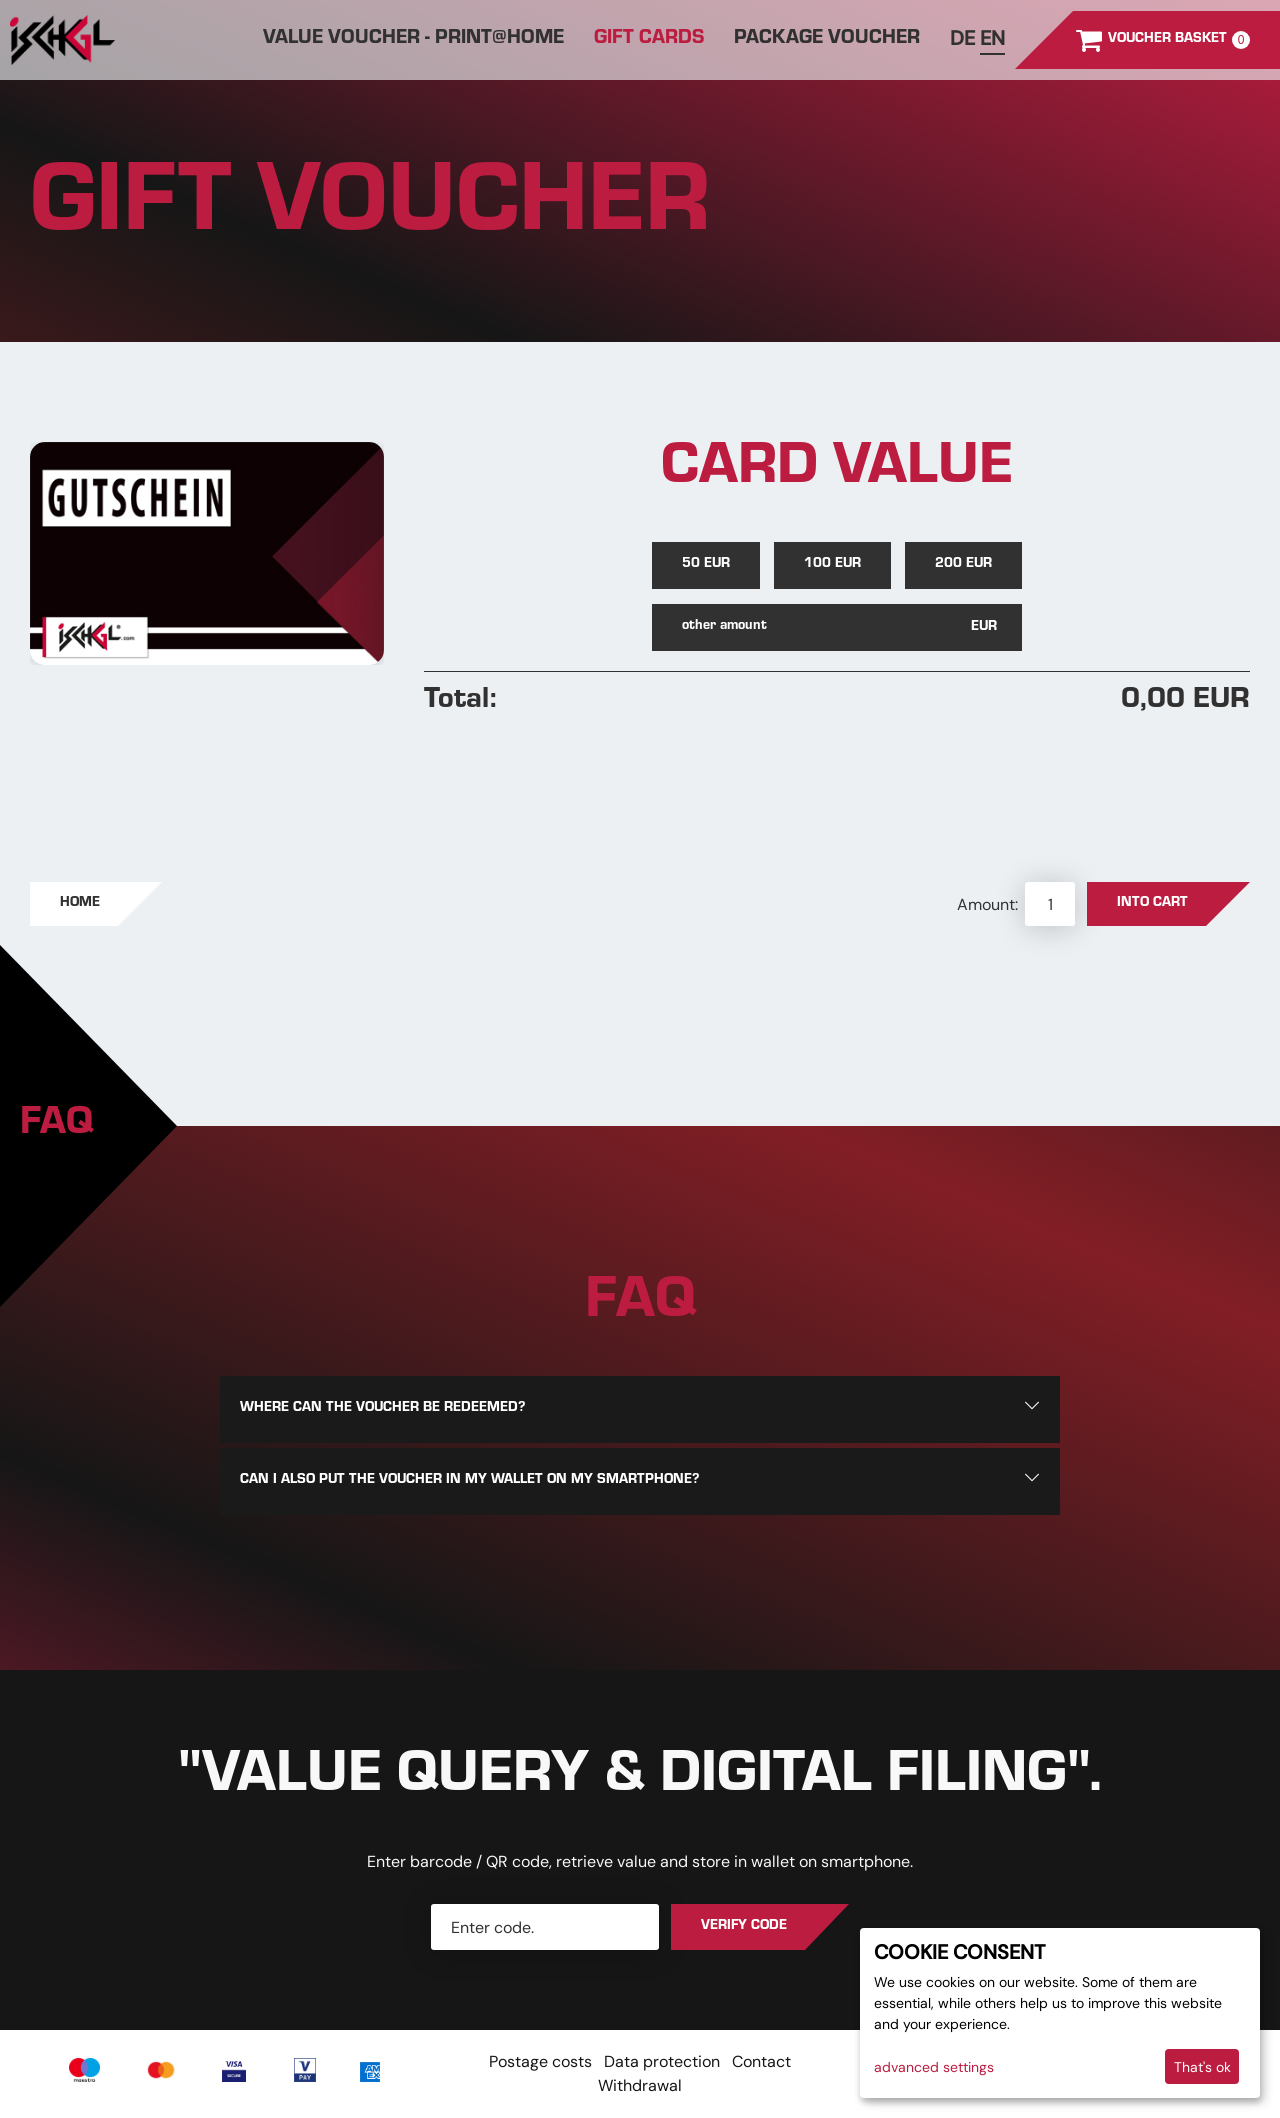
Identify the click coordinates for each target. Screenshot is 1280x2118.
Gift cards (649, 40)
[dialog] (1060, 2013)
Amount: (989, 904)
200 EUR (963, 565)
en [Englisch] (992, 38)
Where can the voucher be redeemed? (382, 1409)
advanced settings (934, 2067)
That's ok (1202, 2067)
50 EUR (706, 565)
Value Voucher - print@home (413, 40)
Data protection (662, 2061)
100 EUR (832, 565)
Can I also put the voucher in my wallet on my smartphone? (469, 1481)
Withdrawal (640, 2085)
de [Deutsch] (962, 38)
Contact (761, 2061)
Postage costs (540, 2061)
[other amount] (837, 627)
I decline (1123, 2067)
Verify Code (744, 1927)
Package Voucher (827, 40)
